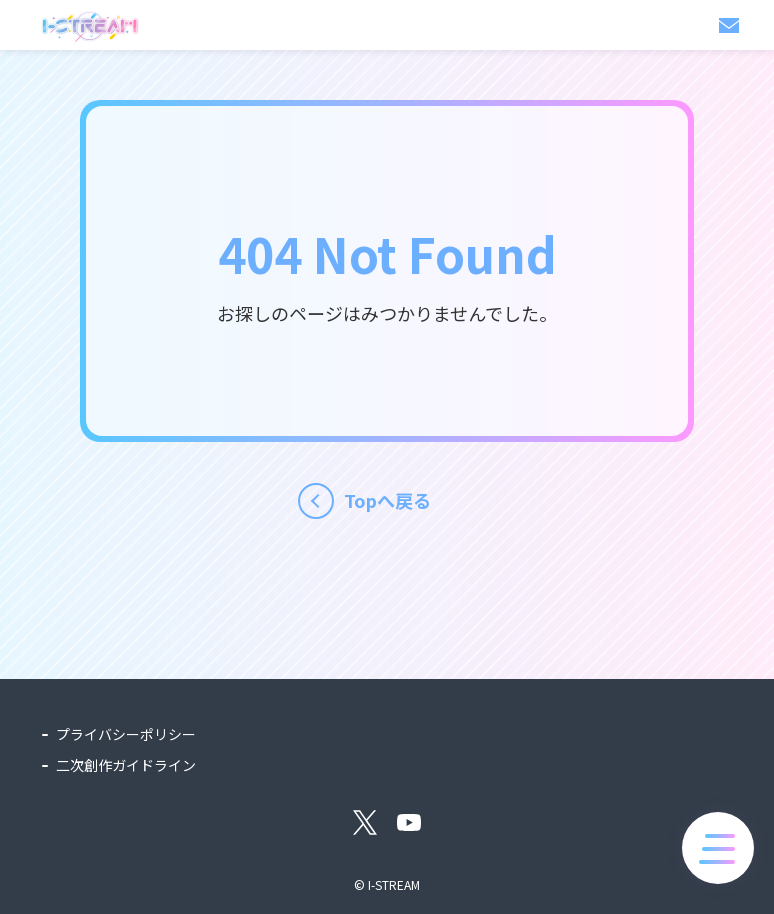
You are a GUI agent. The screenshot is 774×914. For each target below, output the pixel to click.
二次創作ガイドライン (126, 765)
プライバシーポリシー (126, 734)
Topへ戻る (387, 500)
